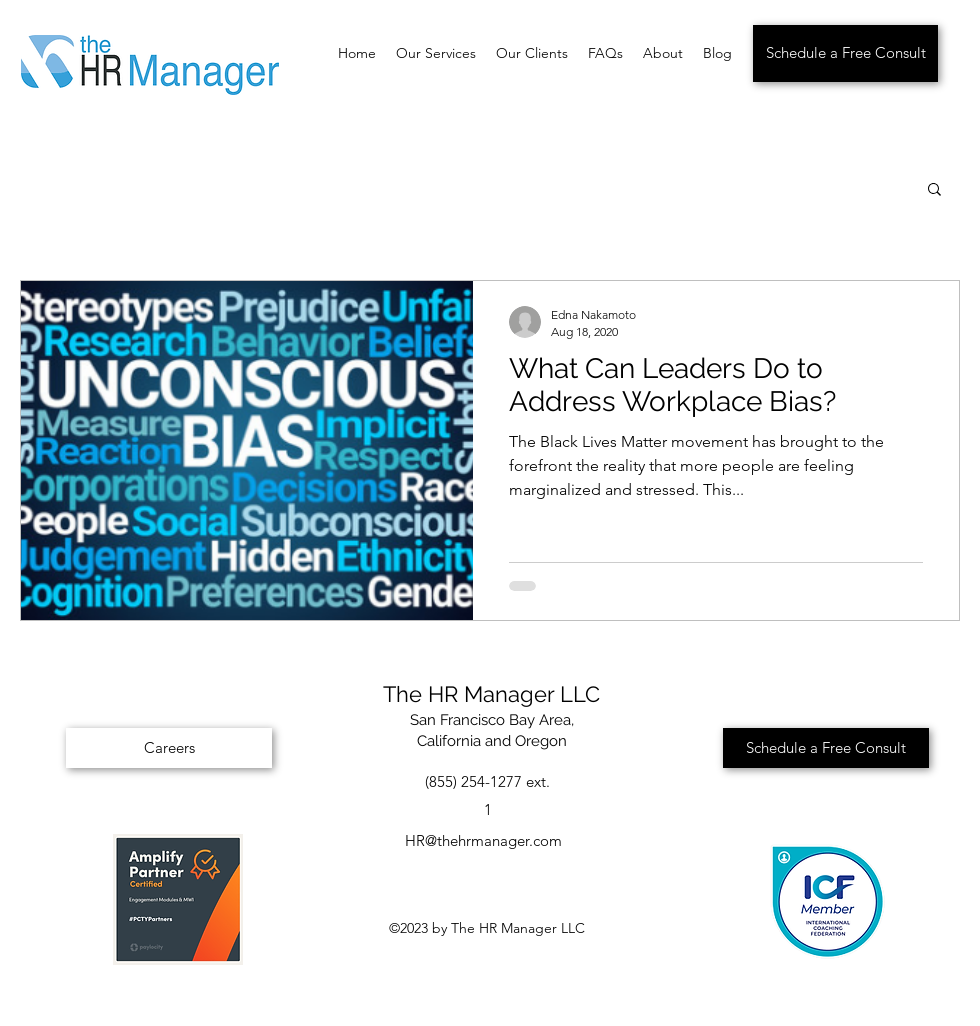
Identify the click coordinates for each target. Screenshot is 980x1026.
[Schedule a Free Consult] (845, 53)
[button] (934, 190)
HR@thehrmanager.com (483, 840)
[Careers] (169, 748)
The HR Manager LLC (491, 694)
